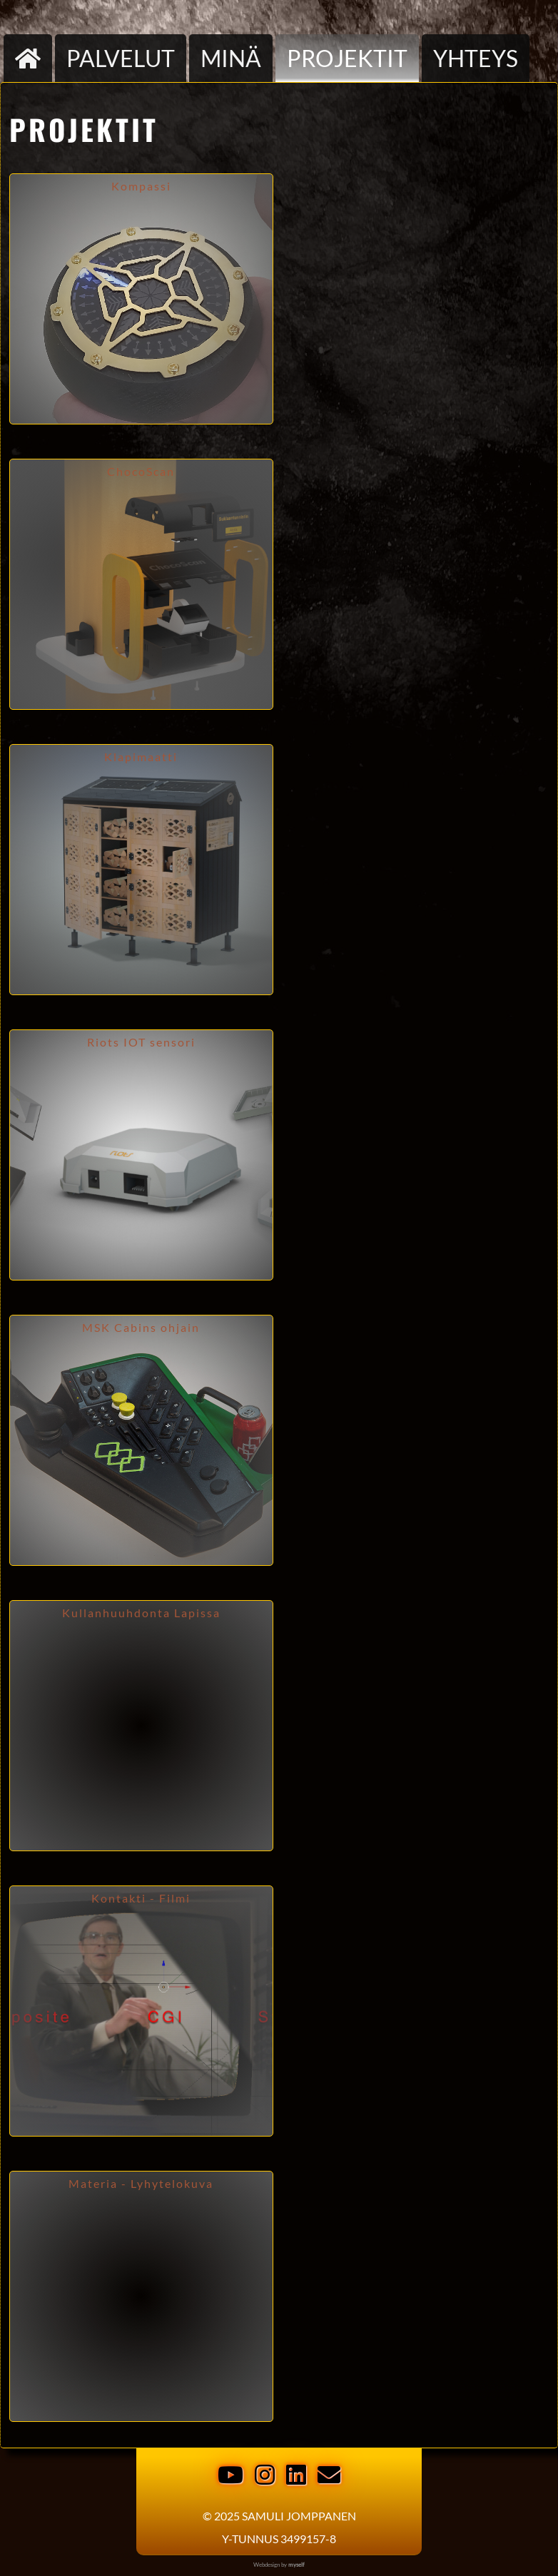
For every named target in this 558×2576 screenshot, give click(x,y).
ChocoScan (141, 471)
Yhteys (475, 58)
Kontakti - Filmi (141, 1898)
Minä (231, 58)
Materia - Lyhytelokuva (141, 2183)
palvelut (120, 58)
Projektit (347, 58)
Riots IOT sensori (141, 1042)
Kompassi (141, 186)
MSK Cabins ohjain (141, 1327)
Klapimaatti (141, 756)
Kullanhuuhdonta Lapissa (141, 1613)
